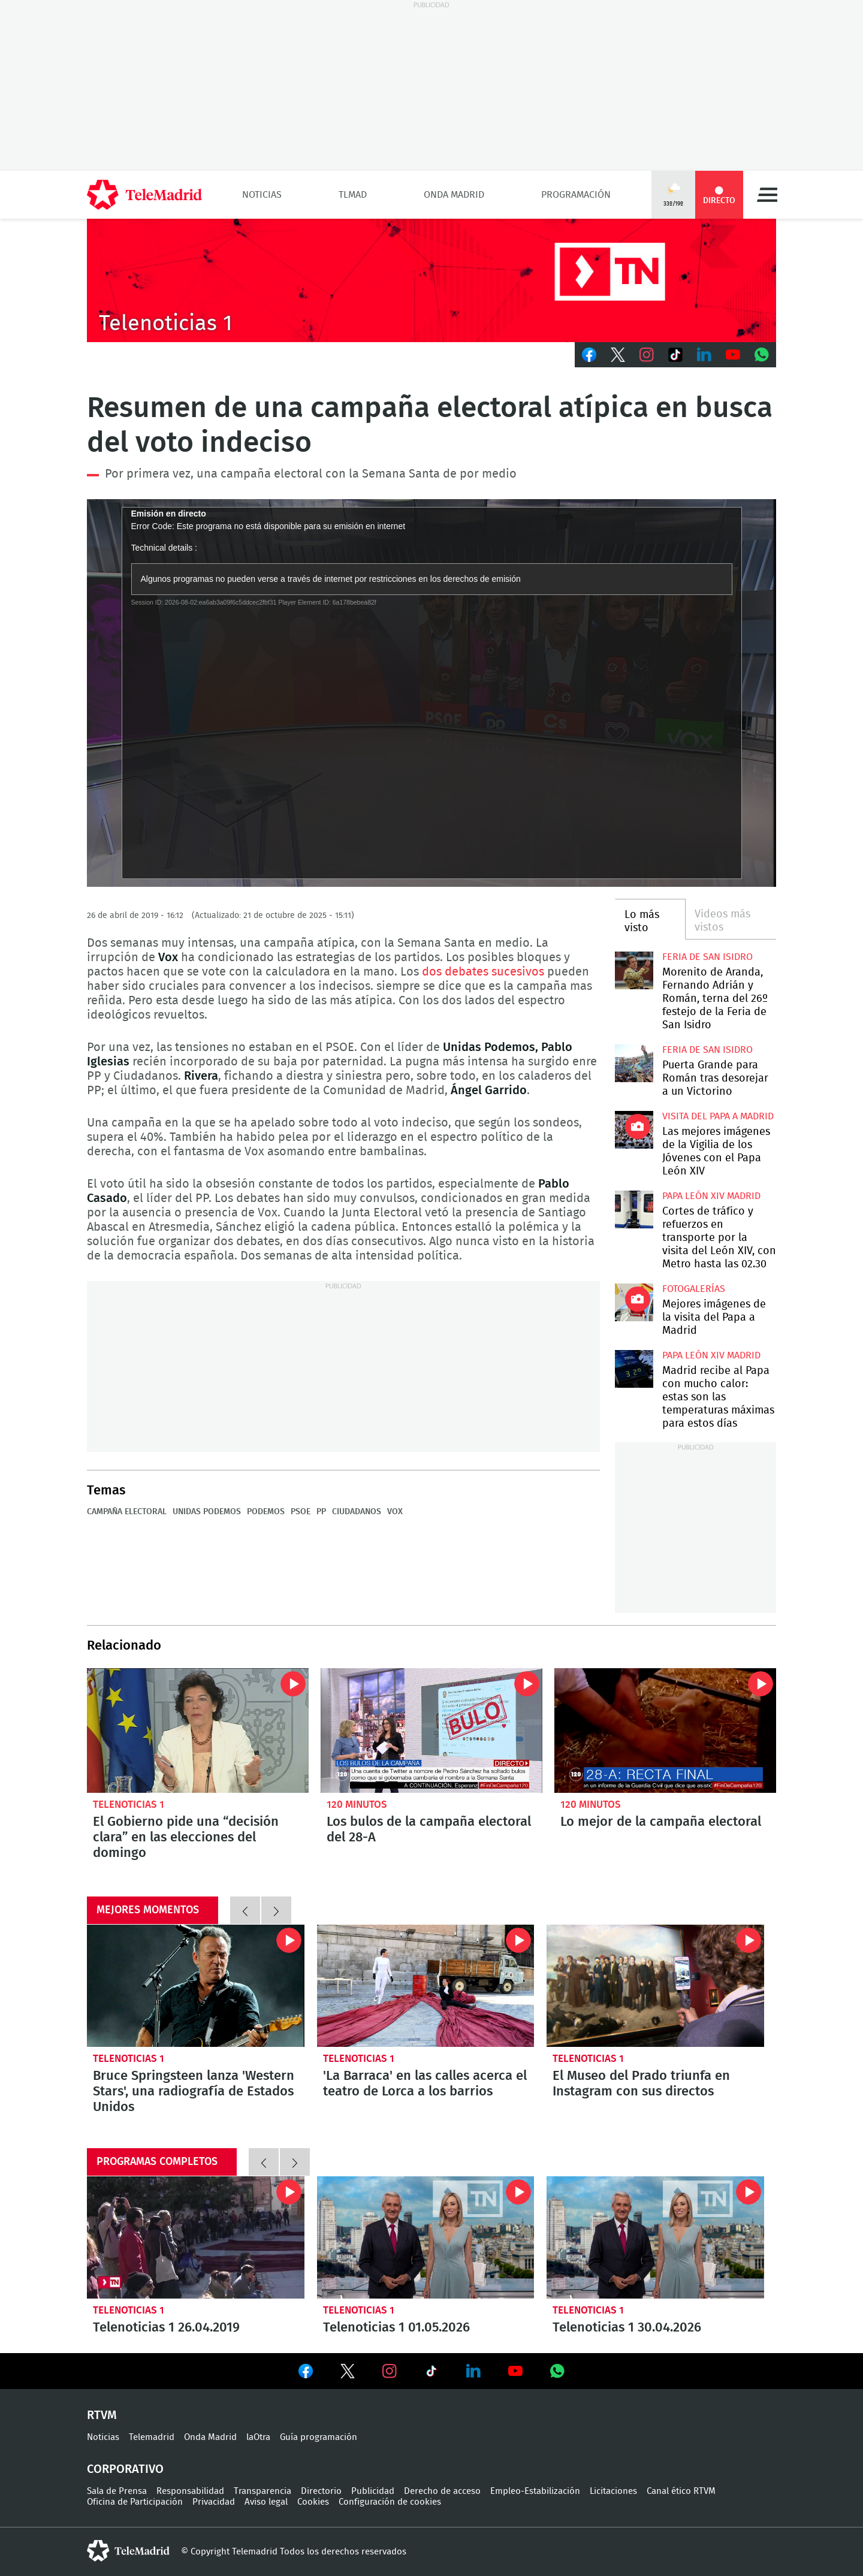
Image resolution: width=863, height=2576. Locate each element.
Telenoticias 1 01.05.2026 (426, 2237)
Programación (576, 195)
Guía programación (318, 2437)
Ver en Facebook (306, 2373)
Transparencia (262, 2491)
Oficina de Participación (135, 2502)
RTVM (102, 2415)
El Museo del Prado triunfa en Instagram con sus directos (655, 1986)
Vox (395, 1512)
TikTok (675, 355)
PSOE (300, 1512)
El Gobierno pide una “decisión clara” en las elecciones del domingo (198, 1730)
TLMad (353, 195)
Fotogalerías (693, 1289)
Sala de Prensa (117, 2491)
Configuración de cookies (390, 2502)
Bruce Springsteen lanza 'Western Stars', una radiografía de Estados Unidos (195, 1986)
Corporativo (125, 2469)
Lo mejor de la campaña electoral (665, 1730)
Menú (767, 195)
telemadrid (128, 2550)
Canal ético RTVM (681, 2491)
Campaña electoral (127, 1512)
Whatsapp (761, 354)
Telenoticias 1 (128, 1804)
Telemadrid (151, 2437)
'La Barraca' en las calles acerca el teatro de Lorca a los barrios (426, 1986)
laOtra (258, 2437)
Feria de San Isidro (707, 957)
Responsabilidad (190, 2491)
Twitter (618, 355)
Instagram (646, 354)
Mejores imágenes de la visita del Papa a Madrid (634, 1302)
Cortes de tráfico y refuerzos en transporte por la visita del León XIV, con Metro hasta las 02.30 (634, 1209)
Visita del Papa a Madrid (718, 1116)
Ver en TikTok (431, 2373)
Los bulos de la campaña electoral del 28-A (431, 1730)
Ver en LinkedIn (473, 2371)
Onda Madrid (454, 195)
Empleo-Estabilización (535, 2491)
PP (321, 1512)
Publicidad (372, 2491)
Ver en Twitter (348, 2373)
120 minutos (357, 1804)
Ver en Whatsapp (557, 2371)
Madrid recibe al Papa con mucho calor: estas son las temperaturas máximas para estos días (634, 1369)
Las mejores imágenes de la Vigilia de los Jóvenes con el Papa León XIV (634, 1130)
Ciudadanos (356, 1512)
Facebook (589, 355)
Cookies (313, 2502)
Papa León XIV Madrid (711, 1196)
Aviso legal (266, 2502)
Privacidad (213, 2502)
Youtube (733, 354)
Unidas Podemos (207, 1512)
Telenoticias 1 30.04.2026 (655, 2237)
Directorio (321, 2491)
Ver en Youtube (515, 2371)
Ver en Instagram (390, 2371)
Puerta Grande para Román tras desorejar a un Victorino (634, 1063)
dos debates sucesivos (483, 972)
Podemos (266, 1512)
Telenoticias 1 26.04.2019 (195, 2237)
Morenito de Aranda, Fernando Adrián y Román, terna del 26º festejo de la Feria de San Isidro (634, 970)
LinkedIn (704, 354)
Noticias (262, 195)
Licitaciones (613, 2491)
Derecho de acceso (442, 2491)
